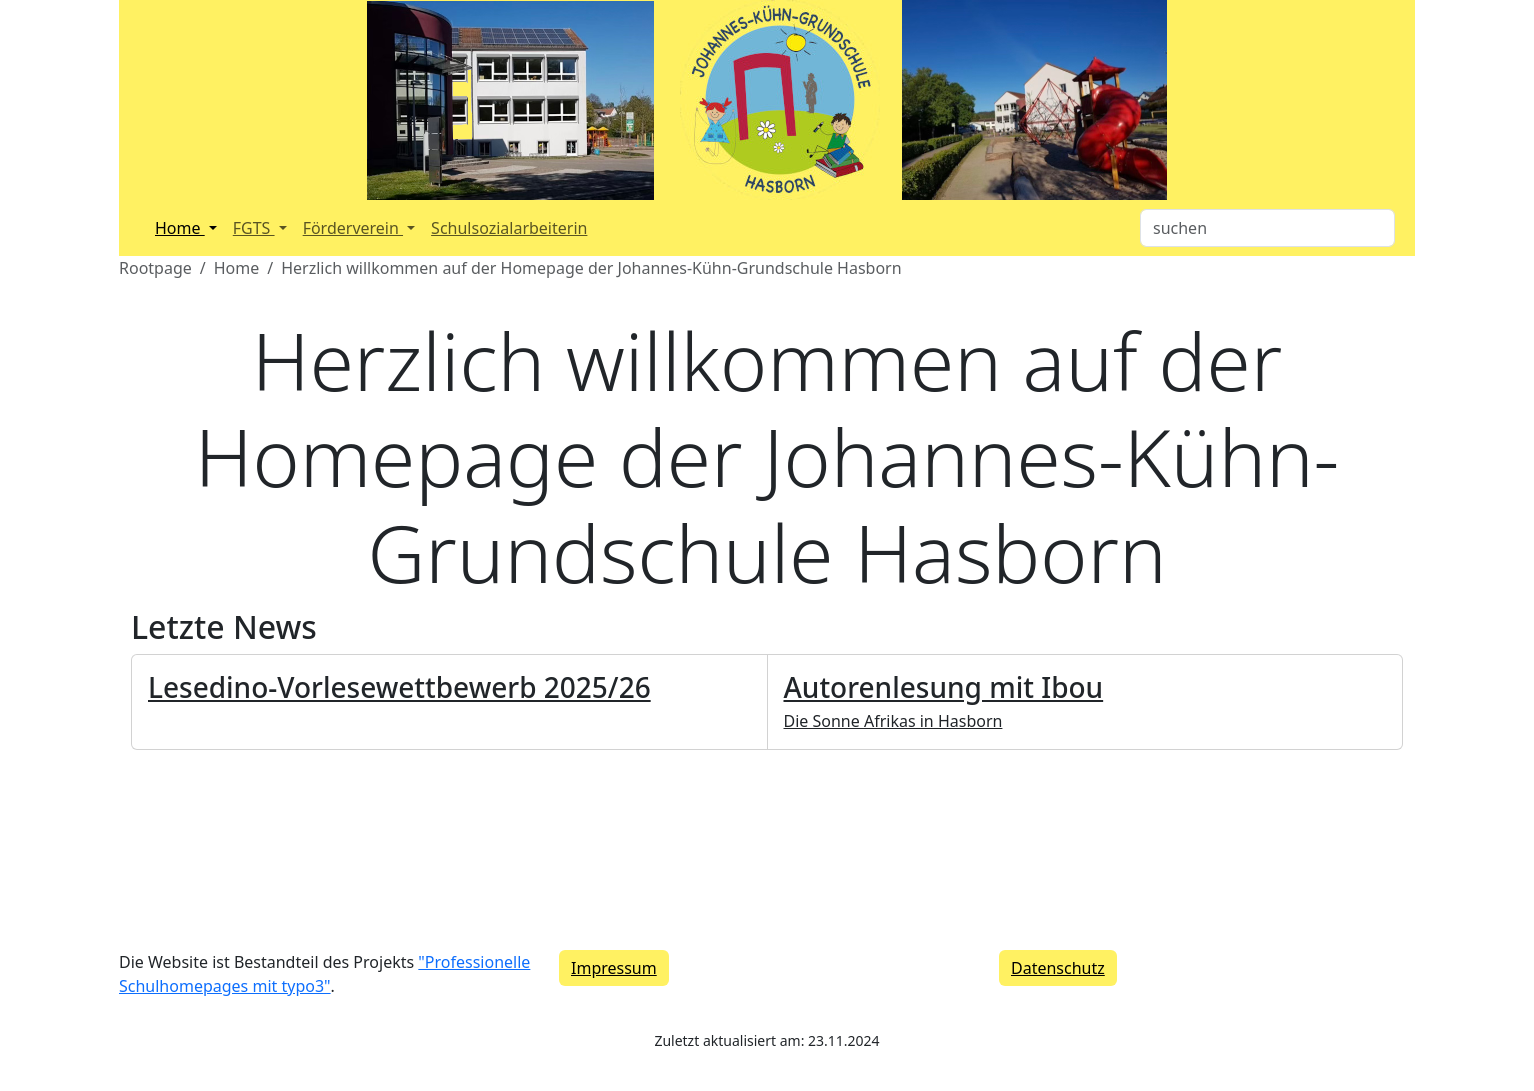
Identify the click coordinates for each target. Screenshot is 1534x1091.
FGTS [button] (254, 228)
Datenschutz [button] (1058, 968)
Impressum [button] (614, 968)
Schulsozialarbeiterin (509, 228)
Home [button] (180, 228)
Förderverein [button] (353, 228)
